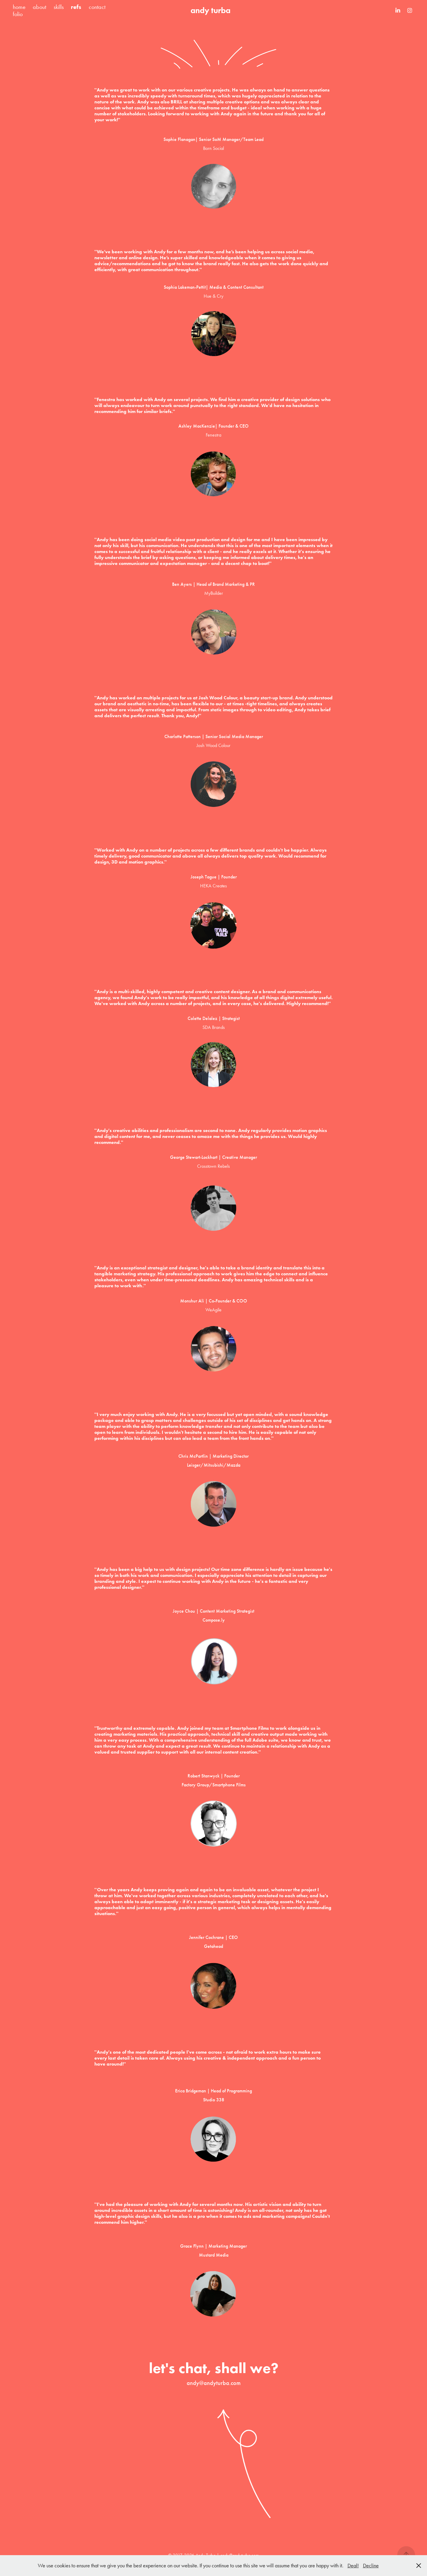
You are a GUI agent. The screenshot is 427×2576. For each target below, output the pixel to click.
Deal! (353, 2565)
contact (97, 6)
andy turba (210, 10)
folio (18, 14)
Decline (371, 2565)
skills (59, 6)
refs (76, 6)
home (19, 6)
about (39, 6)
